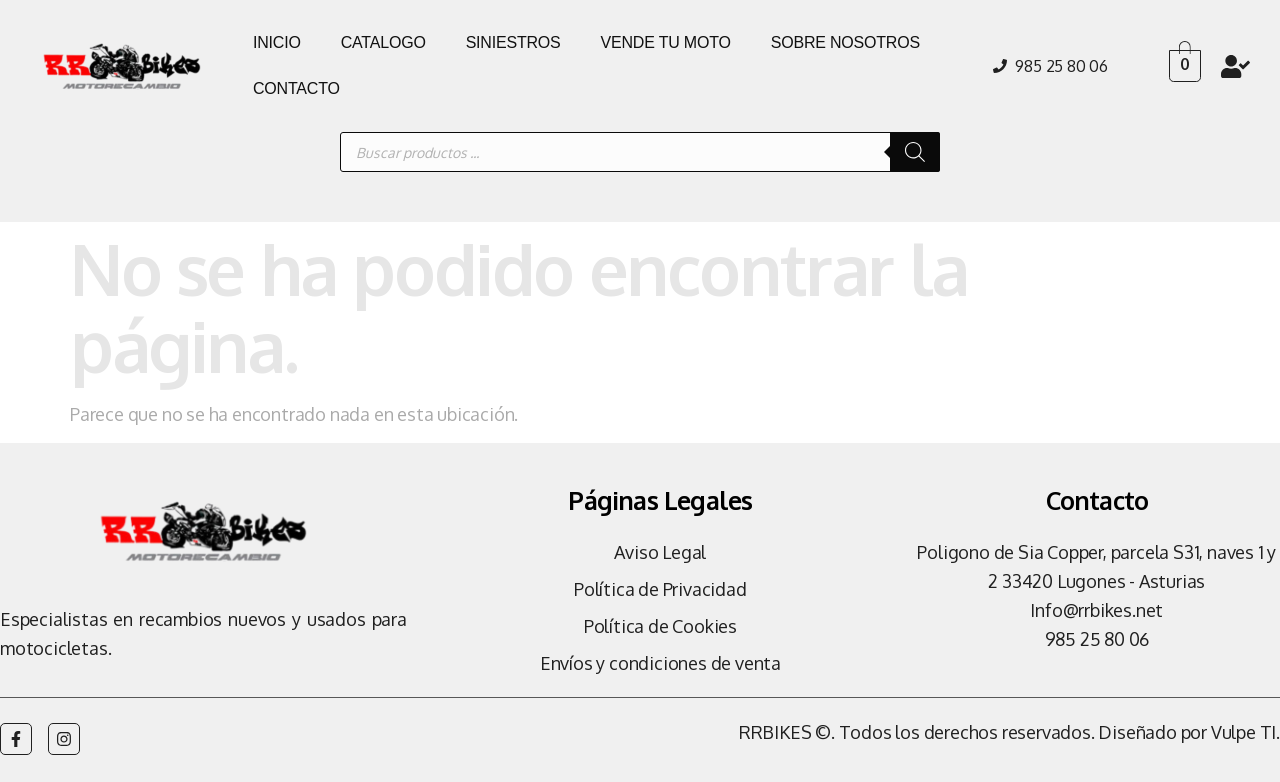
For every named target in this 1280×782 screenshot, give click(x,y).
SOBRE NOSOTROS (845, 42)
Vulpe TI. (1245, 732)
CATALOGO (383, 42)
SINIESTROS (513, 42)
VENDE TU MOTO (666, 42)
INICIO (277, 42)
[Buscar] (915, 152)
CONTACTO (296, 88)
